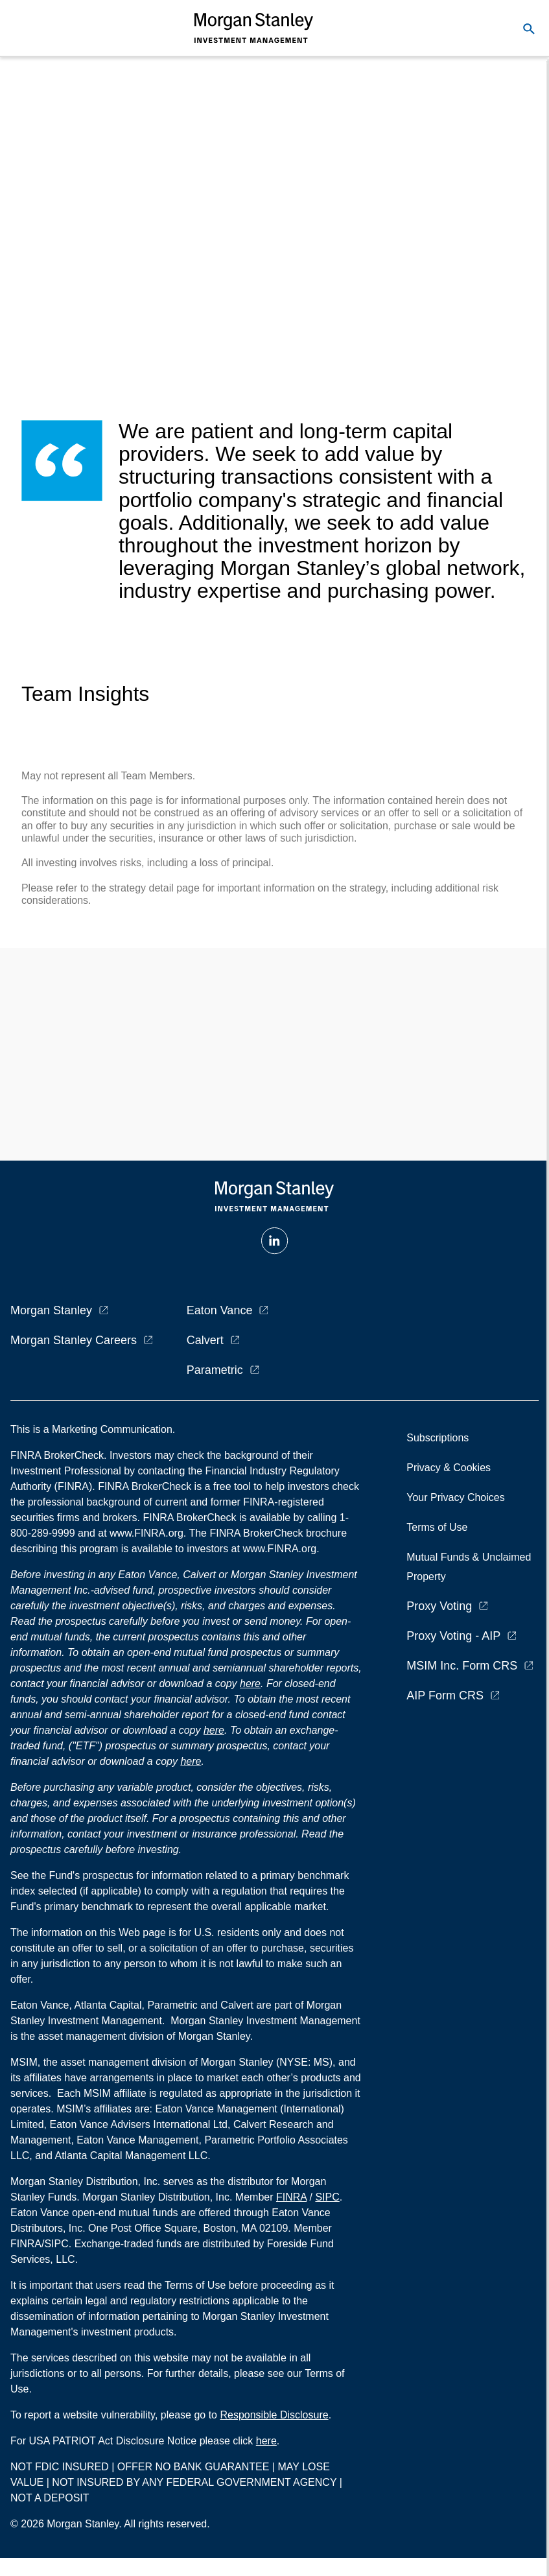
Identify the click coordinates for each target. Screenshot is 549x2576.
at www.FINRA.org (140, 1533)
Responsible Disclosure (274, 2414)
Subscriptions (437, 1437)
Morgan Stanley (51, 1310)
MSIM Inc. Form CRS (461, 1665)
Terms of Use (436, 1527)
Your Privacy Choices (458, 1497)
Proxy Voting (439, 1606)
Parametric (215, 1370)
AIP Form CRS (445, 1695)
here (250, 1683)
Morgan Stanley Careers (73, 1340)
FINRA (291, 2197)
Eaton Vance (220, 1310)
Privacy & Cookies (448, 1467)
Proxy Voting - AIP (453, 1635)
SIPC (327, 2197)
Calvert (205, 1340)
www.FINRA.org (279, 1548)
